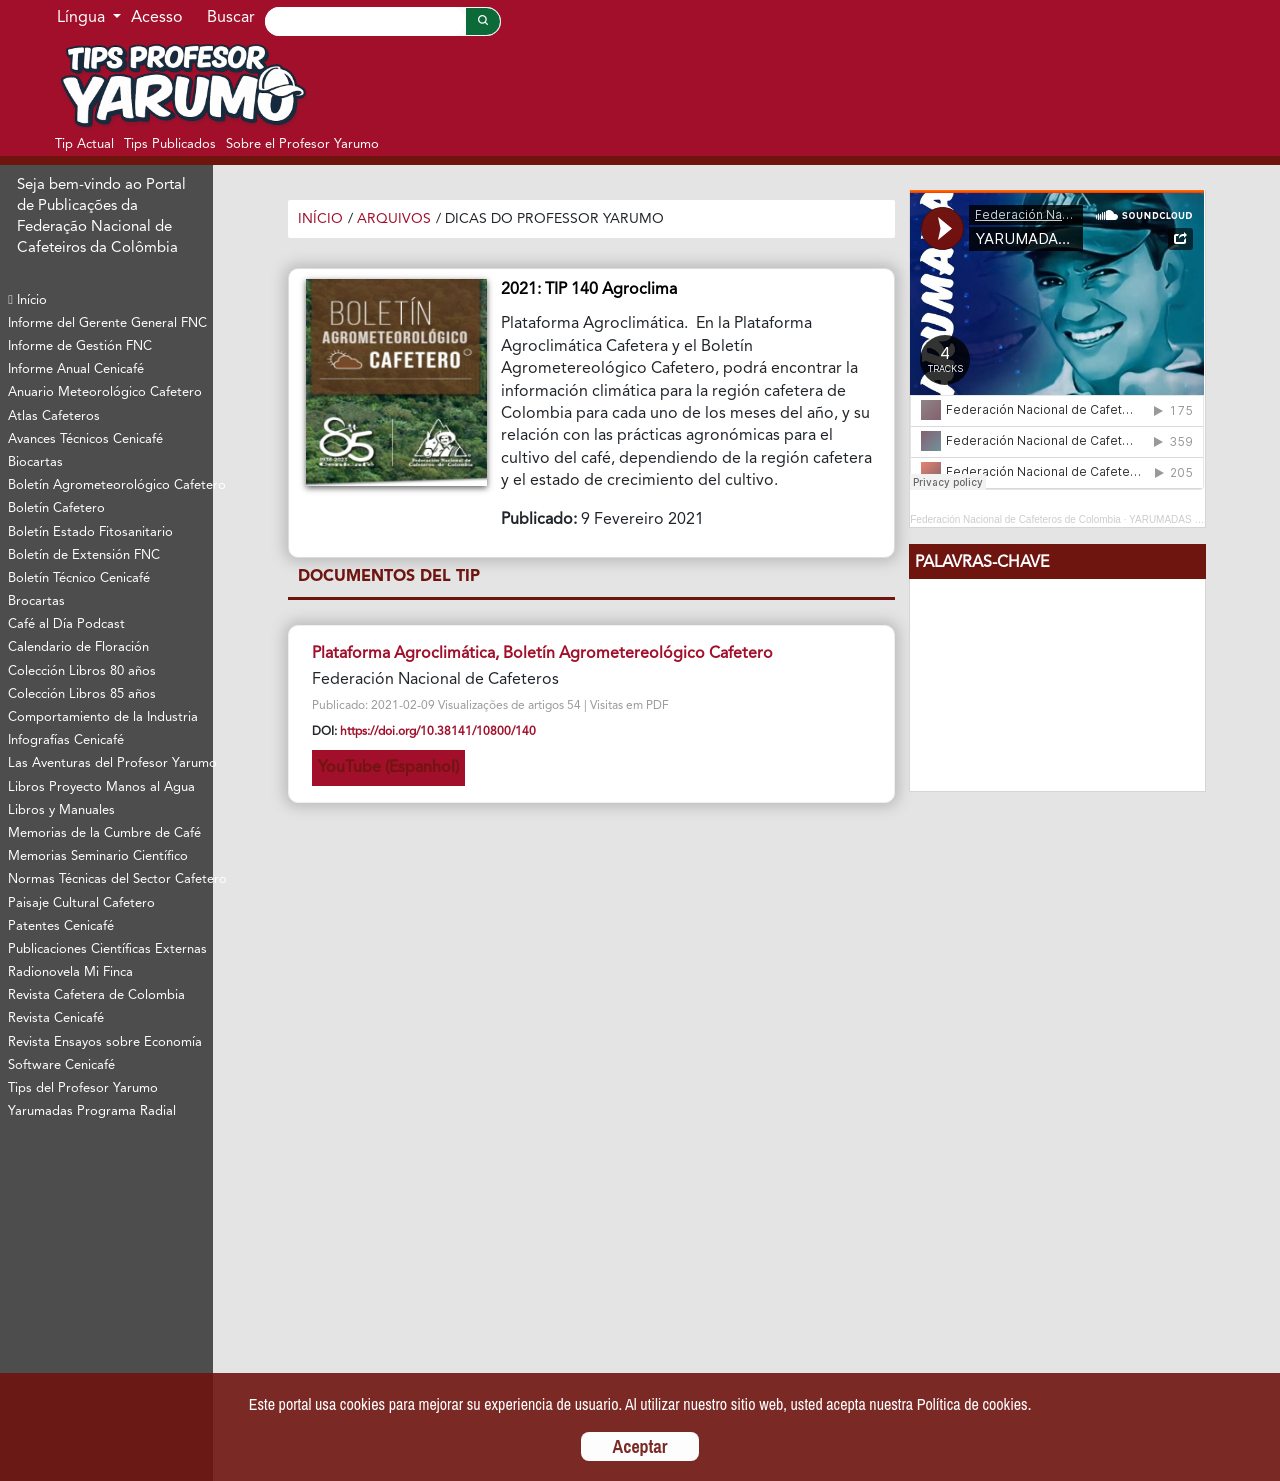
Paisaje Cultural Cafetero (81, 903)
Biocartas (35, 462)
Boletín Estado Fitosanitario (90, 532)
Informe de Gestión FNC (80, 346)
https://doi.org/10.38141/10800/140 (438, 732)
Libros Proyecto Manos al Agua (101, 787)
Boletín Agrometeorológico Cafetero (110, 485)
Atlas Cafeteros (54, 416)
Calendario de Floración (78, 647)
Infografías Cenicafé (66, 740)
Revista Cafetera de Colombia (96, 995)
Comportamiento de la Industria (103, 717)
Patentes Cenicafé (61, 926)
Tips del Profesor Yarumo (83, 1088)
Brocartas (36, 601)
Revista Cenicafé (56, 1018)
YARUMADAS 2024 (1173, 519)
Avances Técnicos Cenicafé (85, 439)
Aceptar (640, 1446)
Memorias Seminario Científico (98, 856)
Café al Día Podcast (66, 624)
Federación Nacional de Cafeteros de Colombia (1015, 519)
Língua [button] (83, 18)
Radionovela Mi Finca (70, 972)
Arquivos (394, 219)
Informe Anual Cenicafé (76, 369)
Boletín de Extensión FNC (84, 555)
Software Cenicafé (61, 1065)
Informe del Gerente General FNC (107, 323)
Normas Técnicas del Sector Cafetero (110, 879)
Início (27, 300)
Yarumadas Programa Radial (92, 1111)
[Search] (365, 21)
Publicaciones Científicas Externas (107, 949)
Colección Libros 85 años (82, 694)
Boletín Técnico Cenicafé (79, 578)
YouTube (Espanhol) (388, 768)
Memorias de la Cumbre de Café (104, 833)
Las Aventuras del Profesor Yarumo (110, 763)
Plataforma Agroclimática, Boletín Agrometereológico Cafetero (542, 654)
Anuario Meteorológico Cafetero (105, 392)
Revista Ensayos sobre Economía (105, 1042)
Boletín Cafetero (56, 508)
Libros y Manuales (61, 810)
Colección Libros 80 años (82, 671)
